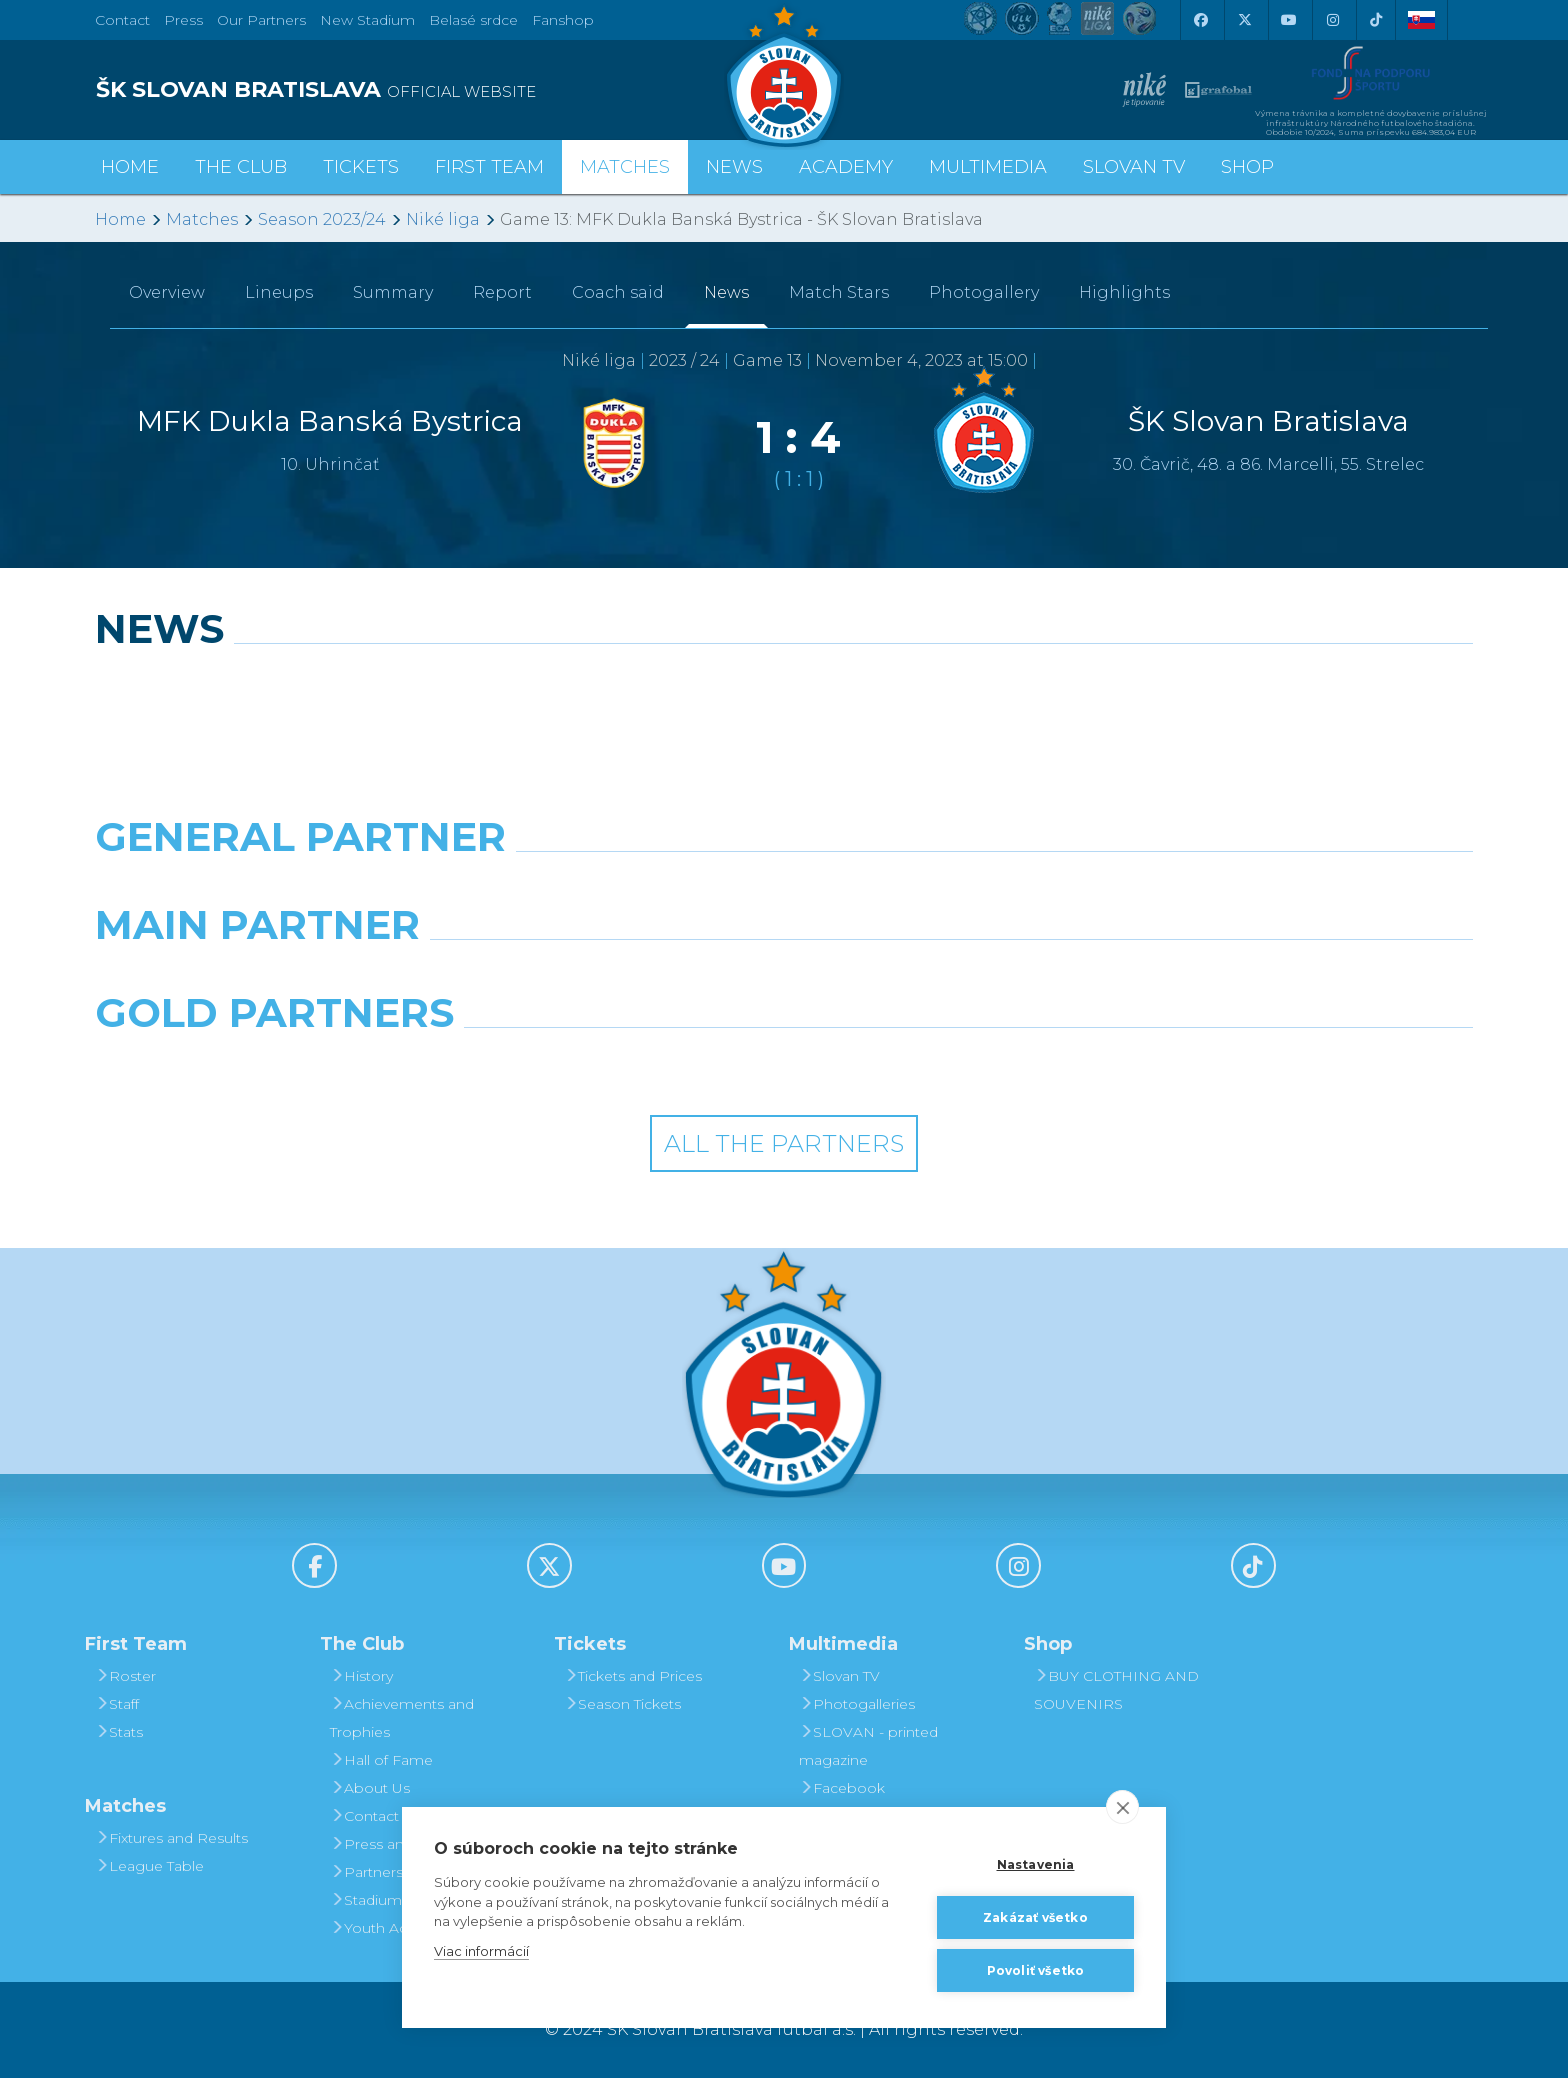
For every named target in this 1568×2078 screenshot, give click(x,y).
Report (502, 292)
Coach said (618, 292)
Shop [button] (1247, 167)
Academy (846, 167)
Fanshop (563, 20)
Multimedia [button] (988, 167)
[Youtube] (1288, 20)
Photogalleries (857, 1704)
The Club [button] (241, 167)
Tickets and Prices (633, 1676)
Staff (117, 1704)
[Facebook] (1200, 20)
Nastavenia (1036, 1864)
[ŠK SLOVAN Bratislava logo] (784, 75)
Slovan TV (1134, 167)
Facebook (842, 1788)
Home (120, 219)
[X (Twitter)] (1244, 20)
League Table (149, 1866)
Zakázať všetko (1035, 1917)
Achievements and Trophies (402, 1718)
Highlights (1124, 292)
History (361, 1676)
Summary (393, 292)
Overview (167, 292)
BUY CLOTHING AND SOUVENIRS (1116, 1690)
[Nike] (783, 888)
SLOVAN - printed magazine (868, 1746)
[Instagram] (1332, 20)
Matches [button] (625, 167)
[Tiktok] (1376, 20)
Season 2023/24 (322, 219)
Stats (119, 1732)
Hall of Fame (381, 1760)
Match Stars (839, 292)
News (734, 167)
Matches (202, 219)
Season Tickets (622, 1704)
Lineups (279, 292)
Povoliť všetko (1036, 1970)
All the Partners (784, 1143)
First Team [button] (489, 167)
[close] (1122, 1807)
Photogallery (984, 292)
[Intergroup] (608, 1064)
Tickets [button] (361, 167)
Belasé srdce (473, 20)
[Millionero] (960, 976)
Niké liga (443, 219)
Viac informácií (481, 1951)
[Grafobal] (608, 976)
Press (183, 20)
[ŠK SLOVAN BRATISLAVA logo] (432, 90)
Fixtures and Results (171, 1838)
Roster (125, 1676)
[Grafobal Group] (960, 1064)
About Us (370, 1788)
